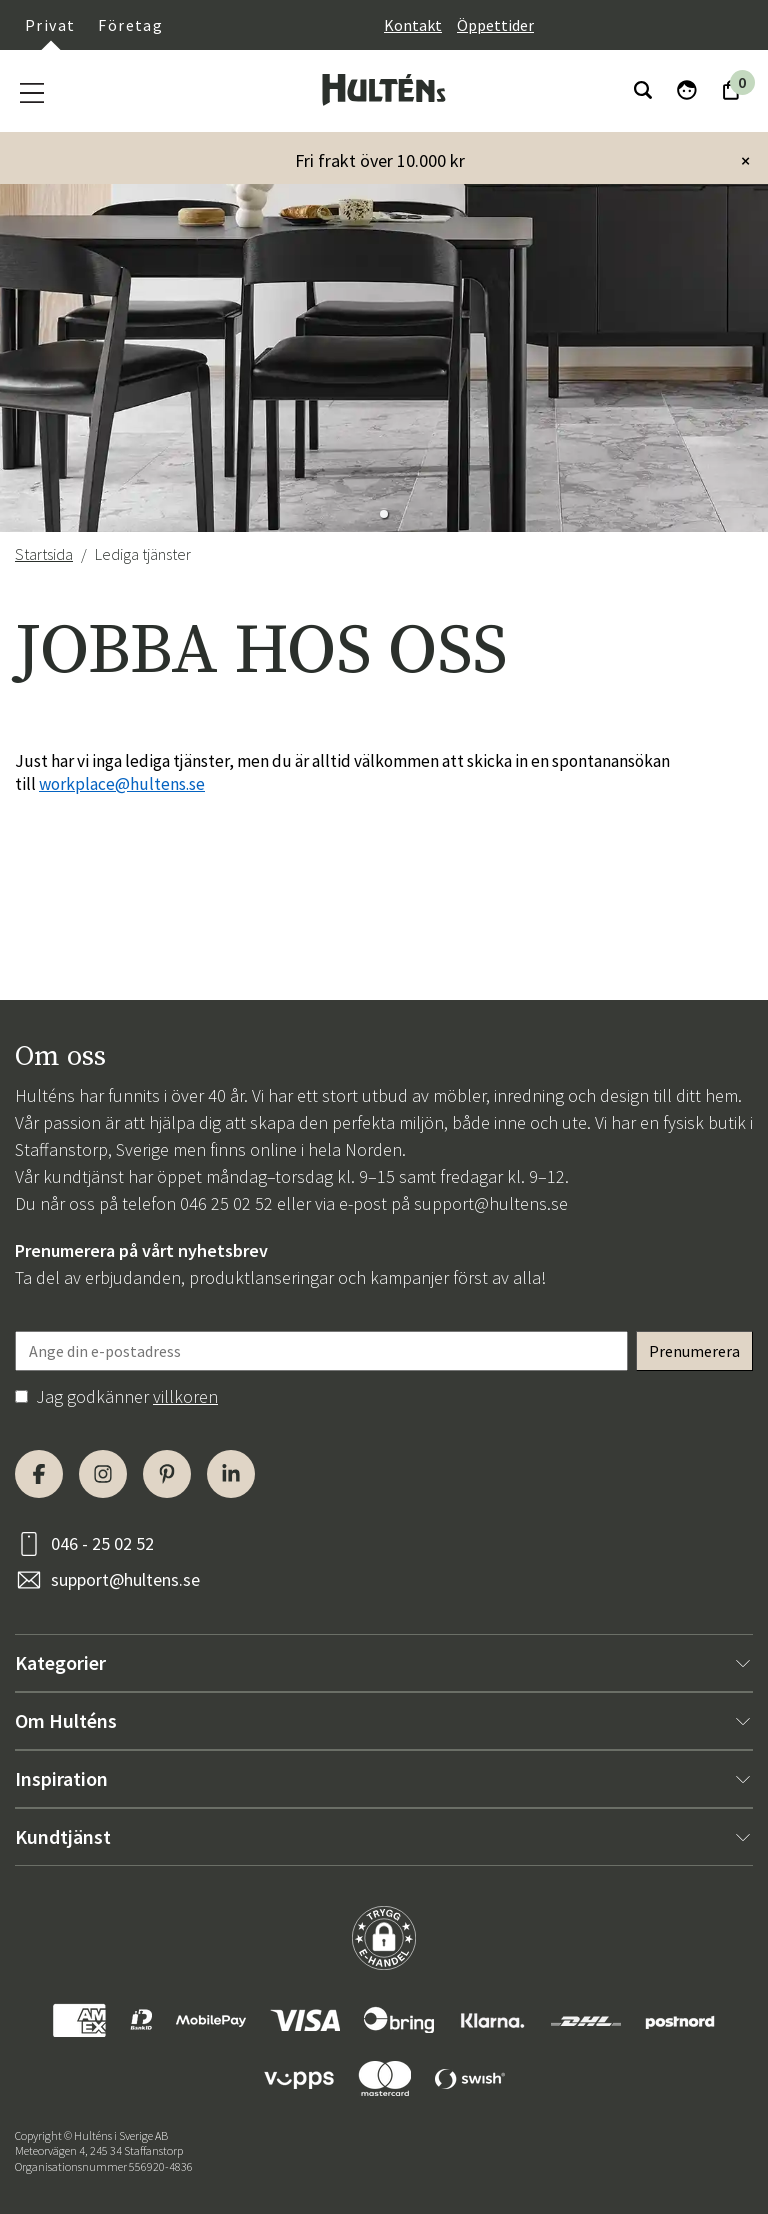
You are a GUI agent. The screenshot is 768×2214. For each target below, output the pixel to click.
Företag (130, 25)
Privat (50, 25)
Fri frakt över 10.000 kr (380, 160)
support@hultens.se (491, 1203)
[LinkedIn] (231, 1474)
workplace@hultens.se (122, 784)
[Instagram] (103, 1474)
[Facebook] (39, 1474)
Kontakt (413, 25)
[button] (384, 514)
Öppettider (495, 25)
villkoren (185, 1396)
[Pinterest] (167, 1474)
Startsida (44, 554)
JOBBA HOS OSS (261, 651)
